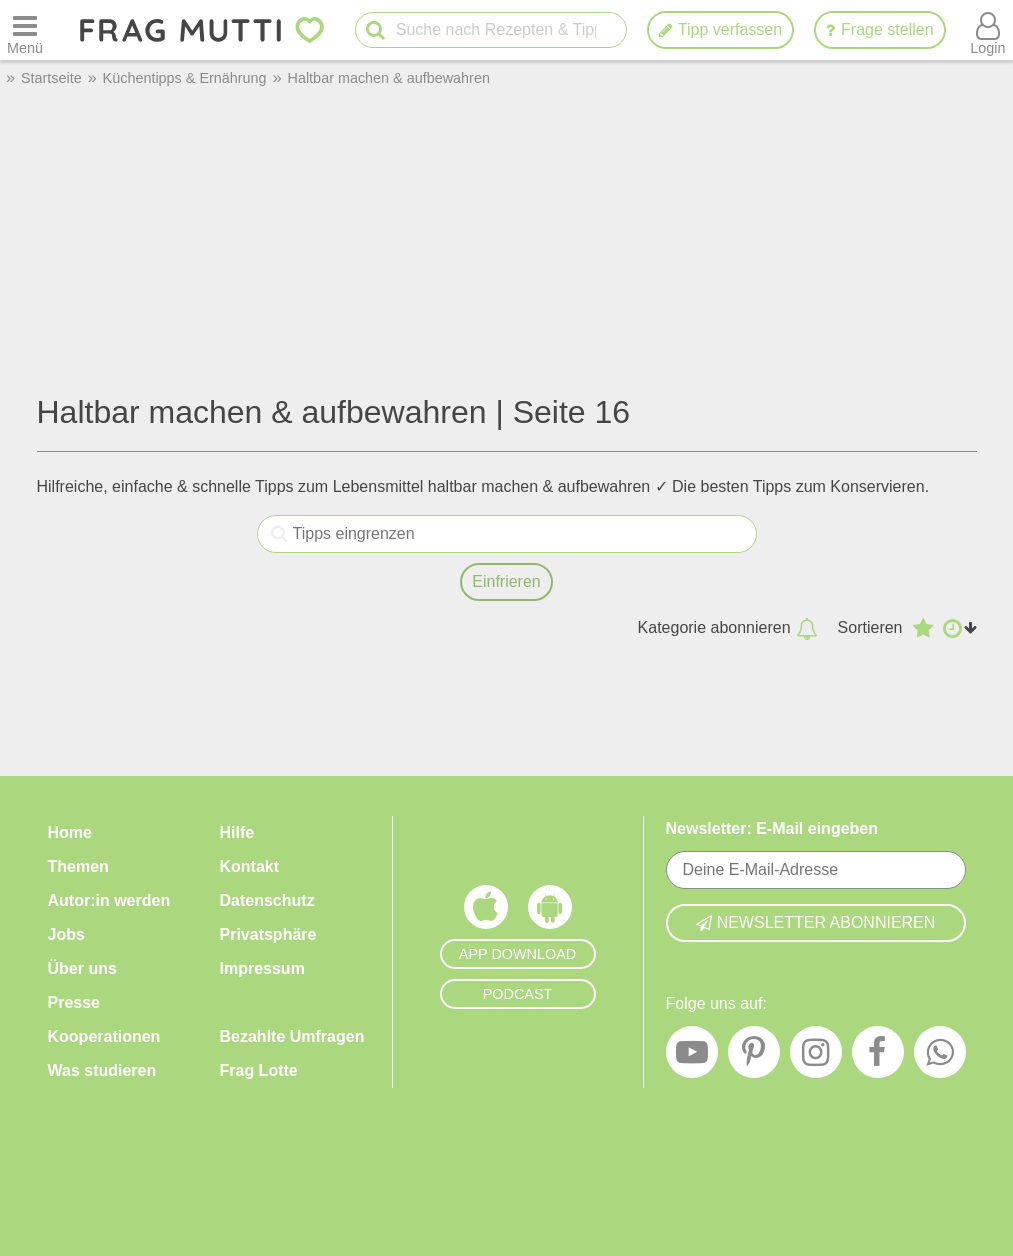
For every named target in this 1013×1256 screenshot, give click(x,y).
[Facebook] (878, 1057)
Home (70, 832)
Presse (74, 1002)
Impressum (262, 968)
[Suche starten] (375, 30)
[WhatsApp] (940, 1057)
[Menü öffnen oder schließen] (25, 30)
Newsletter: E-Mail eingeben (772, 828)
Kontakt (250, 866)
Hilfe (237, 832)
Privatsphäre (268, 934)
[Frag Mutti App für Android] (550, 912)
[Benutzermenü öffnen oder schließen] (988, 30)
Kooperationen (104, 1036)
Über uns (82, 968)
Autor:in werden (109, 900)
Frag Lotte (259, 1070)
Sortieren (870, 627)
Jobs (66, 934)
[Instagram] (816, 1057)
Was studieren (102, 1070)
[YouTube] (692, 1057)
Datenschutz (267, 900)
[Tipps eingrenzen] (279, 534)
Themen (78, 866)
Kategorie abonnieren (728, 628)
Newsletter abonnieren (816, 922)
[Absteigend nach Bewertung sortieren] (923, 628)
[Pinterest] (754, 1057)
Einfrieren (506, 581)
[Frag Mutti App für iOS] (486, 912)
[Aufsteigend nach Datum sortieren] (960, 628)
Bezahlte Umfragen (292, 1036)
